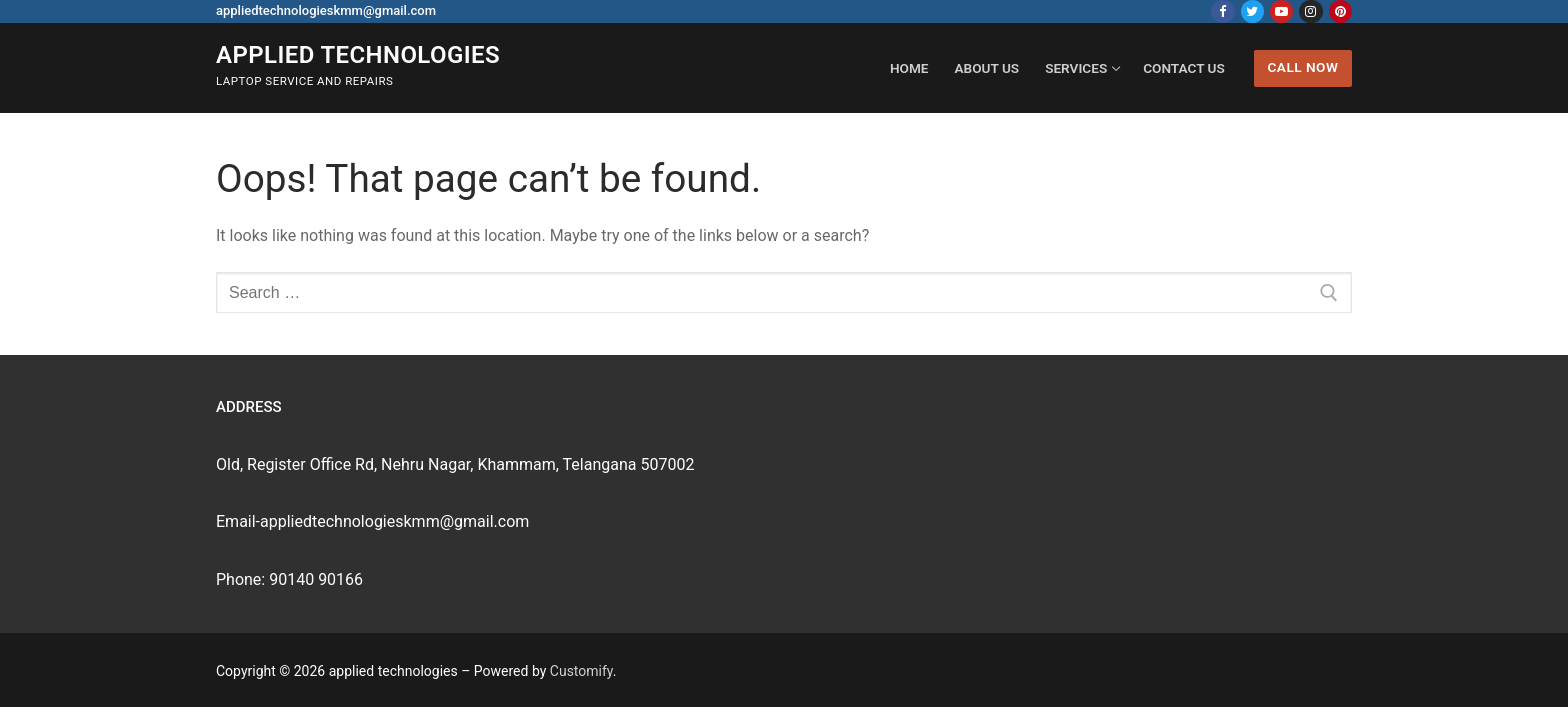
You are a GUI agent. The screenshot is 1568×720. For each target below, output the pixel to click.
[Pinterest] (1340, 11)
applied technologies (358, 55)
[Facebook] (1222, 11)
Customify (581, 671)
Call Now (1302, 67)
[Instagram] (1310, 11)
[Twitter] (1252, 11)
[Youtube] (1281, 11)
